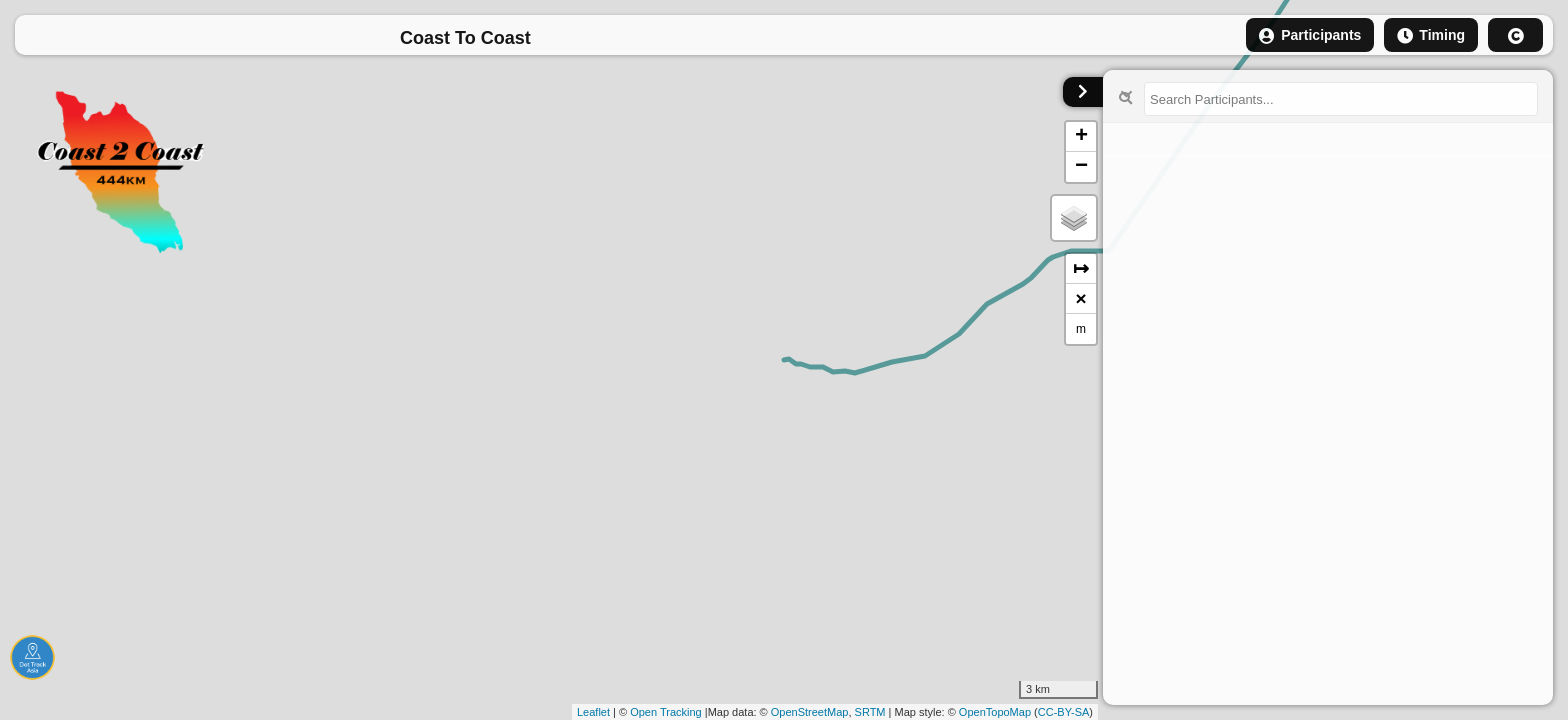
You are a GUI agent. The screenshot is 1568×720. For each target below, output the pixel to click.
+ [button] (1081, 137)
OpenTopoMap (995, 712)
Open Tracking (666, 712)
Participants (1310, 35)
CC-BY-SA (1064, 712)
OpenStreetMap (810, 712)
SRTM (870, 712)
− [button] (1081, 167)
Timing (1431, 35)
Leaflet (593, 712)
